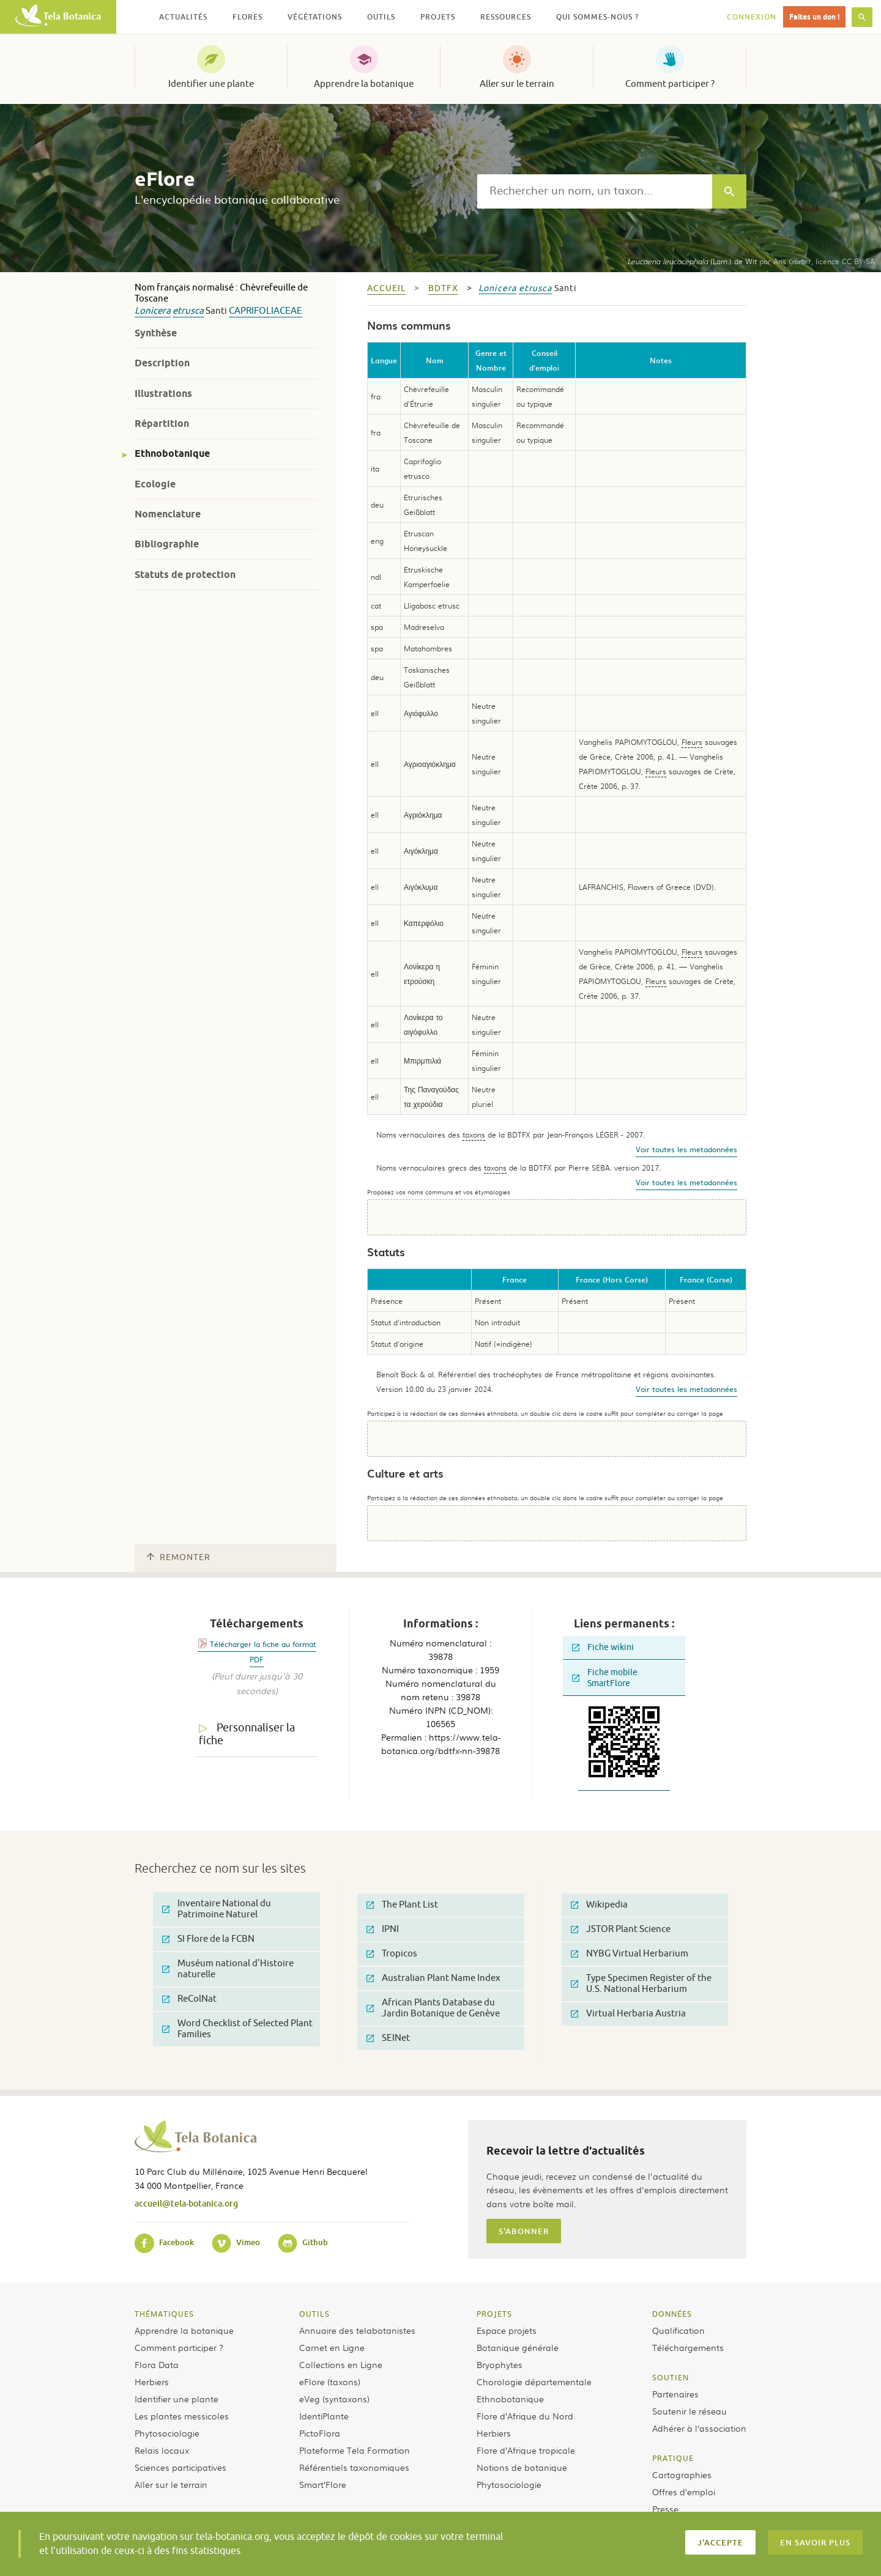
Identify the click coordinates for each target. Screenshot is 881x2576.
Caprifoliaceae (265, 311)
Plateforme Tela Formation (354, 2450)
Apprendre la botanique (364, 83)
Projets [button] (437, 16)
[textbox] (594, 191)
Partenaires (675, 2394)
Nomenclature (168, 514)
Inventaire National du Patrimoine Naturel (216, 1909)
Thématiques (164, 2313)
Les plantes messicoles (182, 2416)
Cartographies (682, 2474)
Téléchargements (688, 2347)
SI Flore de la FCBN (208, 1939)
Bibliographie (167, 544)
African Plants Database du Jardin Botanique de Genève (433, 2008)
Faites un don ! (814, 16)
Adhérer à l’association (699, 2428)
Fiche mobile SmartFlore (605, 1678)
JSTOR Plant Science (621, 1929)
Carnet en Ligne (332, 2347)
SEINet (388, 2038)
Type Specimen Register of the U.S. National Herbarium (641, 1983)
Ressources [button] (505, 16)
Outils (314, 2313)
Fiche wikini (603, 1647)
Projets (494, 2313)
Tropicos (391, 1954)
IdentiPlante (324, 2416)
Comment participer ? (670, 83)
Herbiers (152, 2381)
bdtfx (443, 288)
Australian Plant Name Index (433, 1978)
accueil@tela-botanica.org (186, 2203)
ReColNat (189, 1999)
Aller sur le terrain (517, 83)
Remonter (178, 1557)
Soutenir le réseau (689, 2411)
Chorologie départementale (534, 2381)
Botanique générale (518, 2347)
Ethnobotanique (172, 453)
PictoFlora (319, 2433)
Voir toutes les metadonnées (686, 1149)
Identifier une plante (211, 83)
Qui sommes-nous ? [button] (597, 16)
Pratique (673, 2457)
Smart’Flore (322, 2484)
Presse (665, 2509)
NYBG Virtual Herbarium (629, 1954)
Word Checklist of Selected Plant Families (237, 2029)
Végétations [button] (315, 16)
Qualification (678, 2330)
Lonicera (153, 311)
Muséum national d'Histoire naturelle (228, 1969)
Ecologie (155, 484)
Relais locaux (162, 2450)
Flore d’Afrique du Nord (525, 2416)
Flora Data (157, 2364)
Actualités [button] (183, 16)
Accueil (386, 288)
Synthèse (156, 333)
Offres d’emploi (683, 2491)
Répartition (162, 423)
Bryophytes (499, 2364)
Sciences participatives (180, 2467)
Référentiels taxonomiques (354, 2467)
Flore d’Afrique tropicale (526, 2450)
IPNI (382, 1929)
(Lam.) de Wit (692, 261)
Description (162, 363)
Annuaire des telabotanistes (357, 2330)
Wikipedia (599, 1905)
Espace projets (507, 2330)
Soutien (670, 2377)
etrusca (188, 311)
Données (672, 2313)
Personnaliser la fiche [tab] (247, 1734)
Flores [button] (247, 16)
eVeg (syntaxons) (334, 2399)
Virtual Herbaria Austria (628, 2013)
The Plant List (402, 1905)
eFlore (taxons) (329, 2381)
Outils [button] (381, 16)
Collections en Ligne (340, 2364)
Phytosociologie (167, 2433)
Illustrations (163, 393)
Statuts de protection (185, 574)
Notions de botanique (522, 2467)
